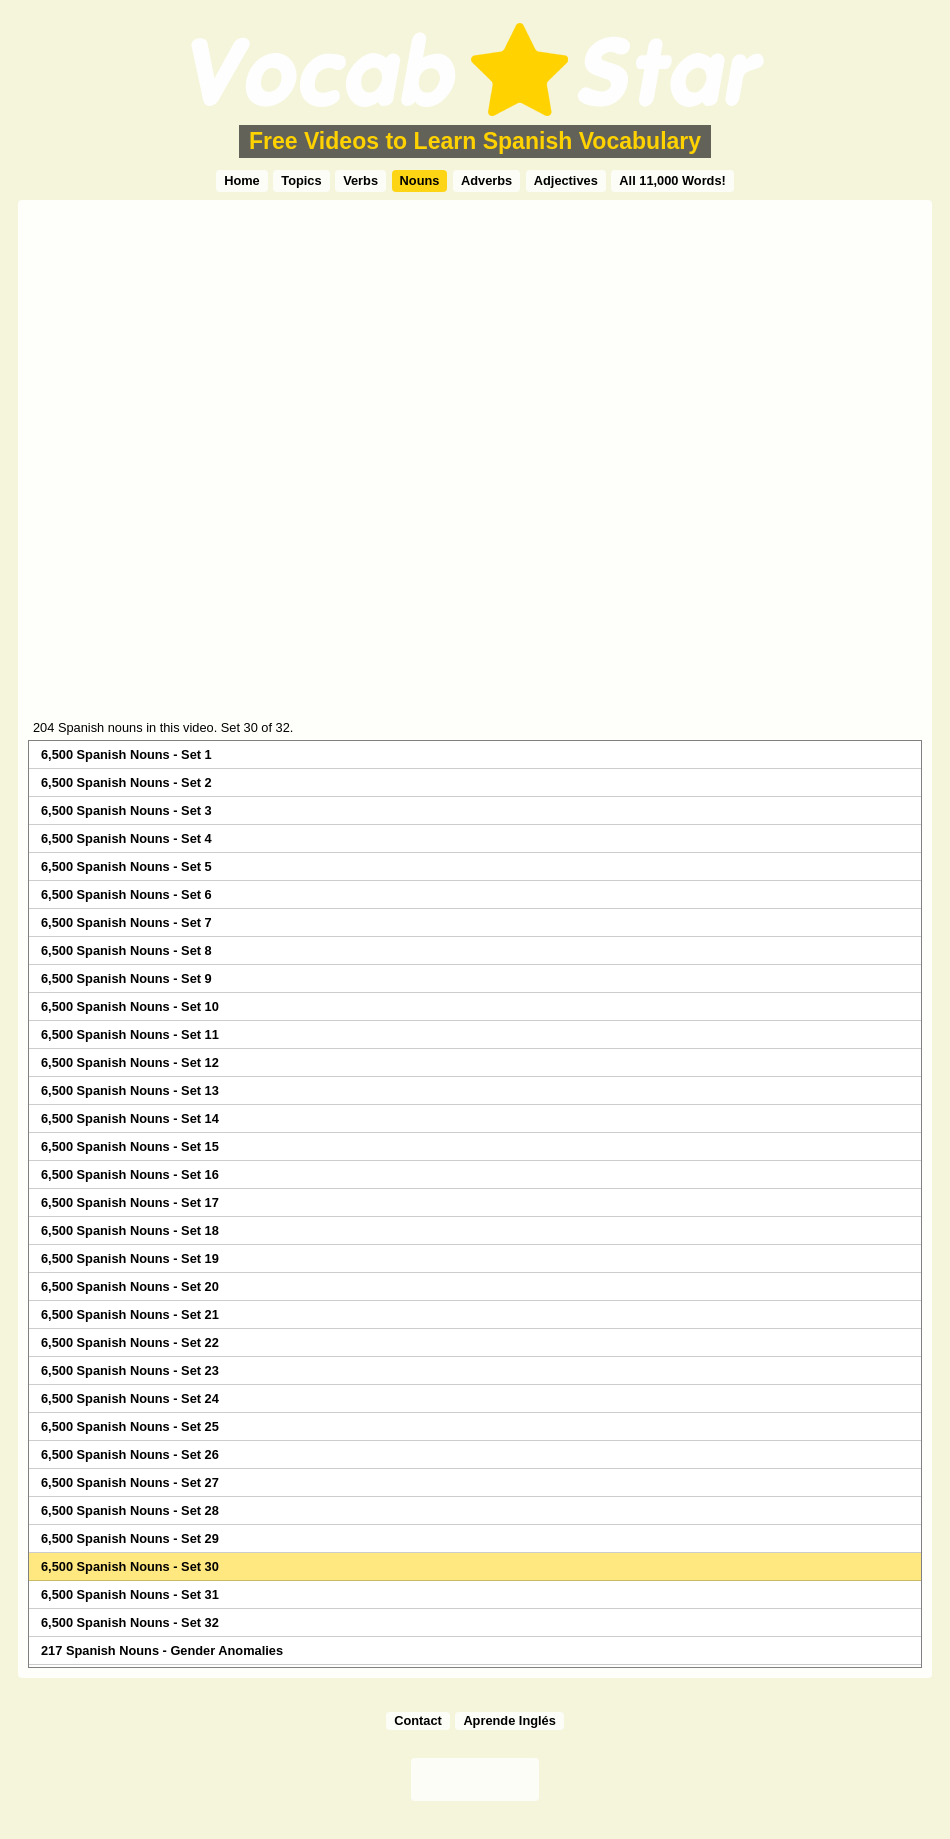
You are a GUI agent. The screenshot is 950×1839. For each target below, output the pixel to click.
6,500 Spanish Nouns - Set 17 (130, 1202)
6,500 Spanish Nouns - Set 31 (130, 1594)
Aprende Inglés (509, 1720)
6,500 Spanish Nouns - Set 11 (130, 1034)
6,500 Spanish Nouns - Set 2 (126, 782)
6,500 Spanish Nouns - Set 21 (130, 1314)
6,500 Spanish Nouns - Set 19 (130, 1258)
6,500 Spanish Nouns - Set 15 (130, 1146)
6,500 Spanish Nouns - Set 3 (126, 810)
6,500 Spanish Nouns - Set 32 (130, 1622)
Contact (418, 1720)
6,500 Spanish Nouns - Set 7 (126, 922)
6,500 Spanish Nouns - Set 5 (126, 866)
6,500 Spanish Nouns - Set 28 (130, 1510)
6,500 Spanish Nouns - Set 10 (130, 1006)
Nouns (420, 180)
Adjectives (566, 180)
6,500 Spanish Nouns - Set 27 (130, 1482)
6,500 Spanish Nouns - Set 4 (126, 838)
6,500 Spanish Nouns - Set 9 (126, 978)
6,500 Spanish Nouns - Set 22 (130, 1342)
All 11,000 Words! (672, 180)
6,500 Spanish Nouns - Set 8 (126, 950)
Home (242, 180)
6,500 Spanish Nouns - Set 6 (126, 894)
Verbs (360, 180)
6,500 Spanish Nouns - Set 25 (130, 1426)
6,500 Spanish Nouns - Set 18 (130, 1230)
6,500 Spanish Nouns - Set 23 (130, 1370)
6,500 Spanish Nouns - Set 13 (130, 1090)
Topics (301, 180)
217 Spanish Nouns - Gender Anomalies (162, 1650)
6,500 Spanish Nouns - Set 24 (130, 1398)
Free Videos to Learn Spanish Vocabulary (475, 141)
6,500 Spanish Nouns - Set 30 (130, 1566)
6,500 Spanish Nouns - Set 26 (130, 1454)
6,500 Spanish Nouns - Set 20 (130, 1286)
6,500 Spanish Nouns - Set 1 (126, 754)
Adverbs (486, 180)
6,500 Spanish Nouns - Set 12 (130, 1062)
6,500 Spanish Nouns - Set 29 (130, 1538)
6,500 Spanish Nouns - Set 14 (130, 1118)
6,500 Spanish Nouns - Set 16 (130, 1174)
